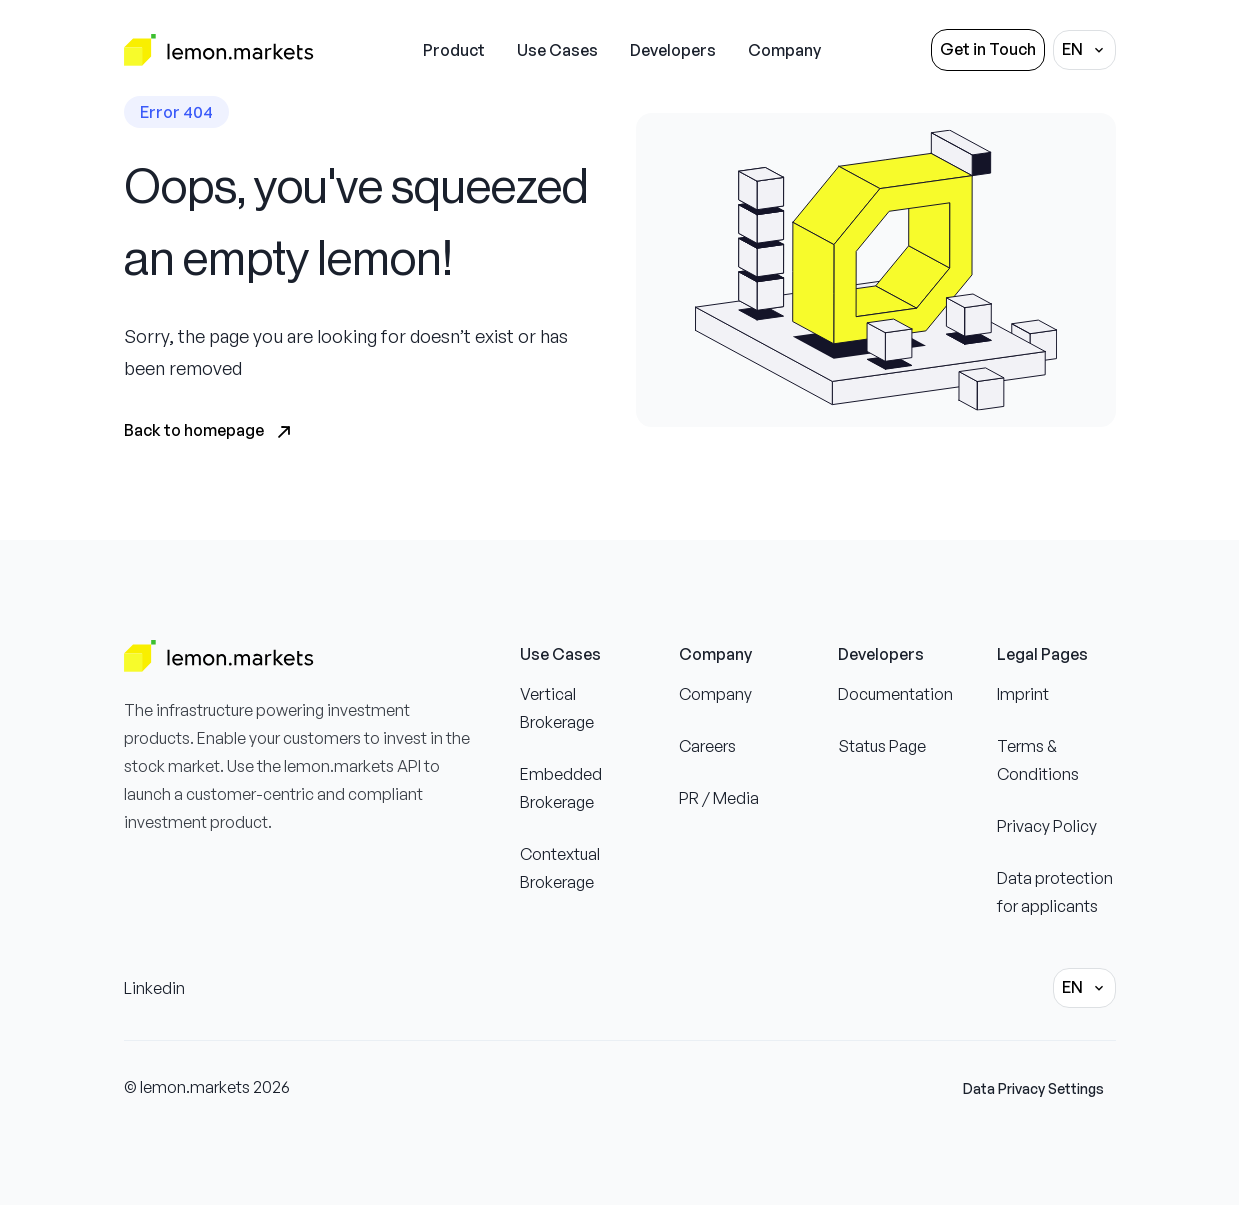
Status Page (882, 746)
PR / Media (719, 798)
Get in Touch (988, 49)
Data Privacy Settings (1033, 1088)
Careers (707, 746)
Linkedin (154, 988)
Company (715, 694)
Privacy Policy (1047, 826)
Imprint (1023, 694)
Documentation (895, 694)
